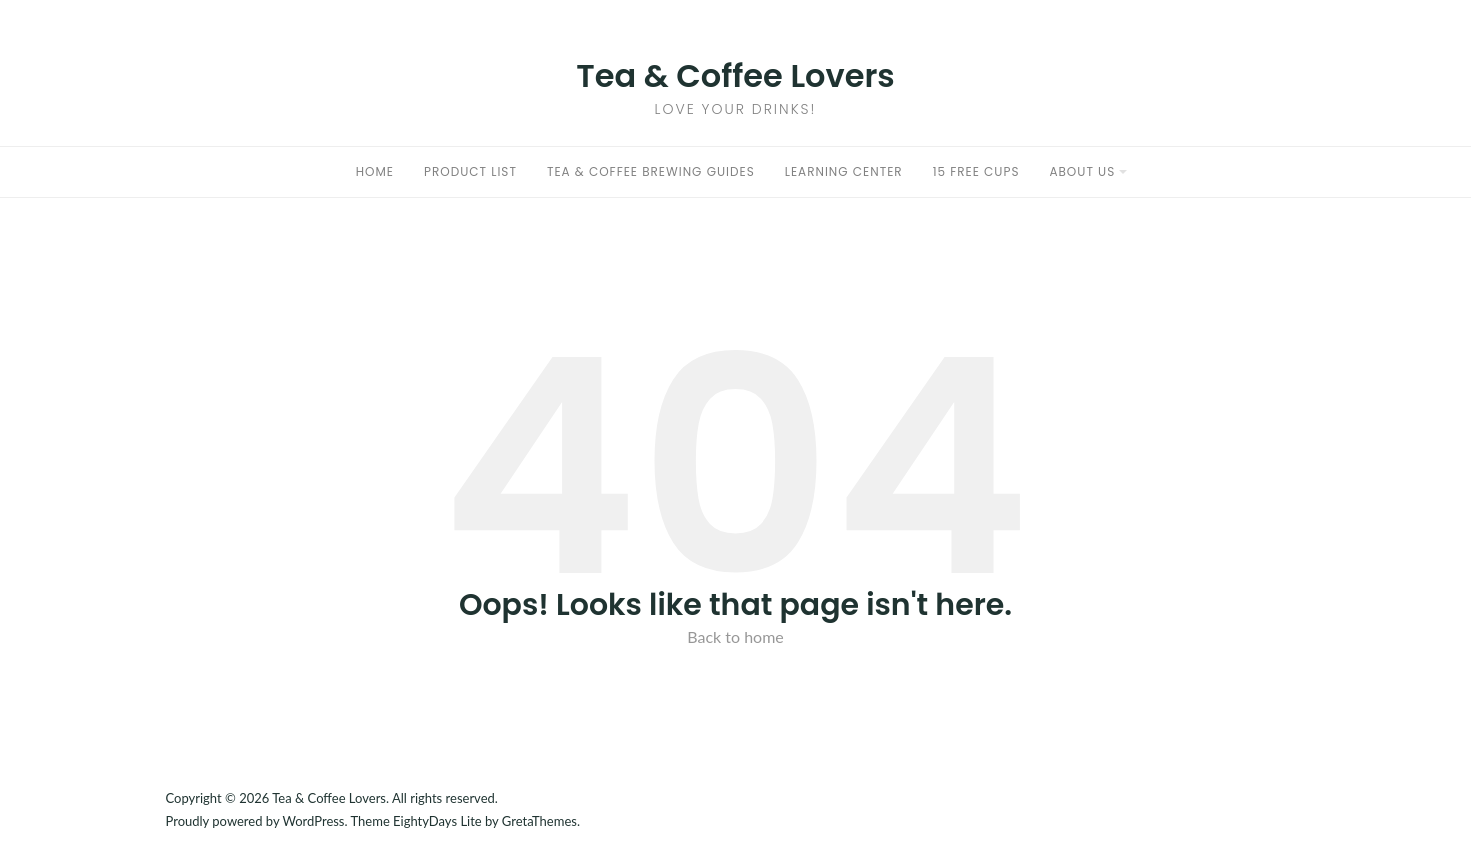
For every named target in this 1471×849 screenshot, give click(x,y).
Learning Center (844, 171)
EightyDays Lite (437, 821)
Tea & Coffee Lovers (735, 75)
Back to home (735, 636)
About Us (1082, 171)
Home (375, 171)
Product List (470, 171)
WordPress (313, 821)
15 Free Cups (976, 171)
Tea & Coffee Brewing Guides (651, 171)
